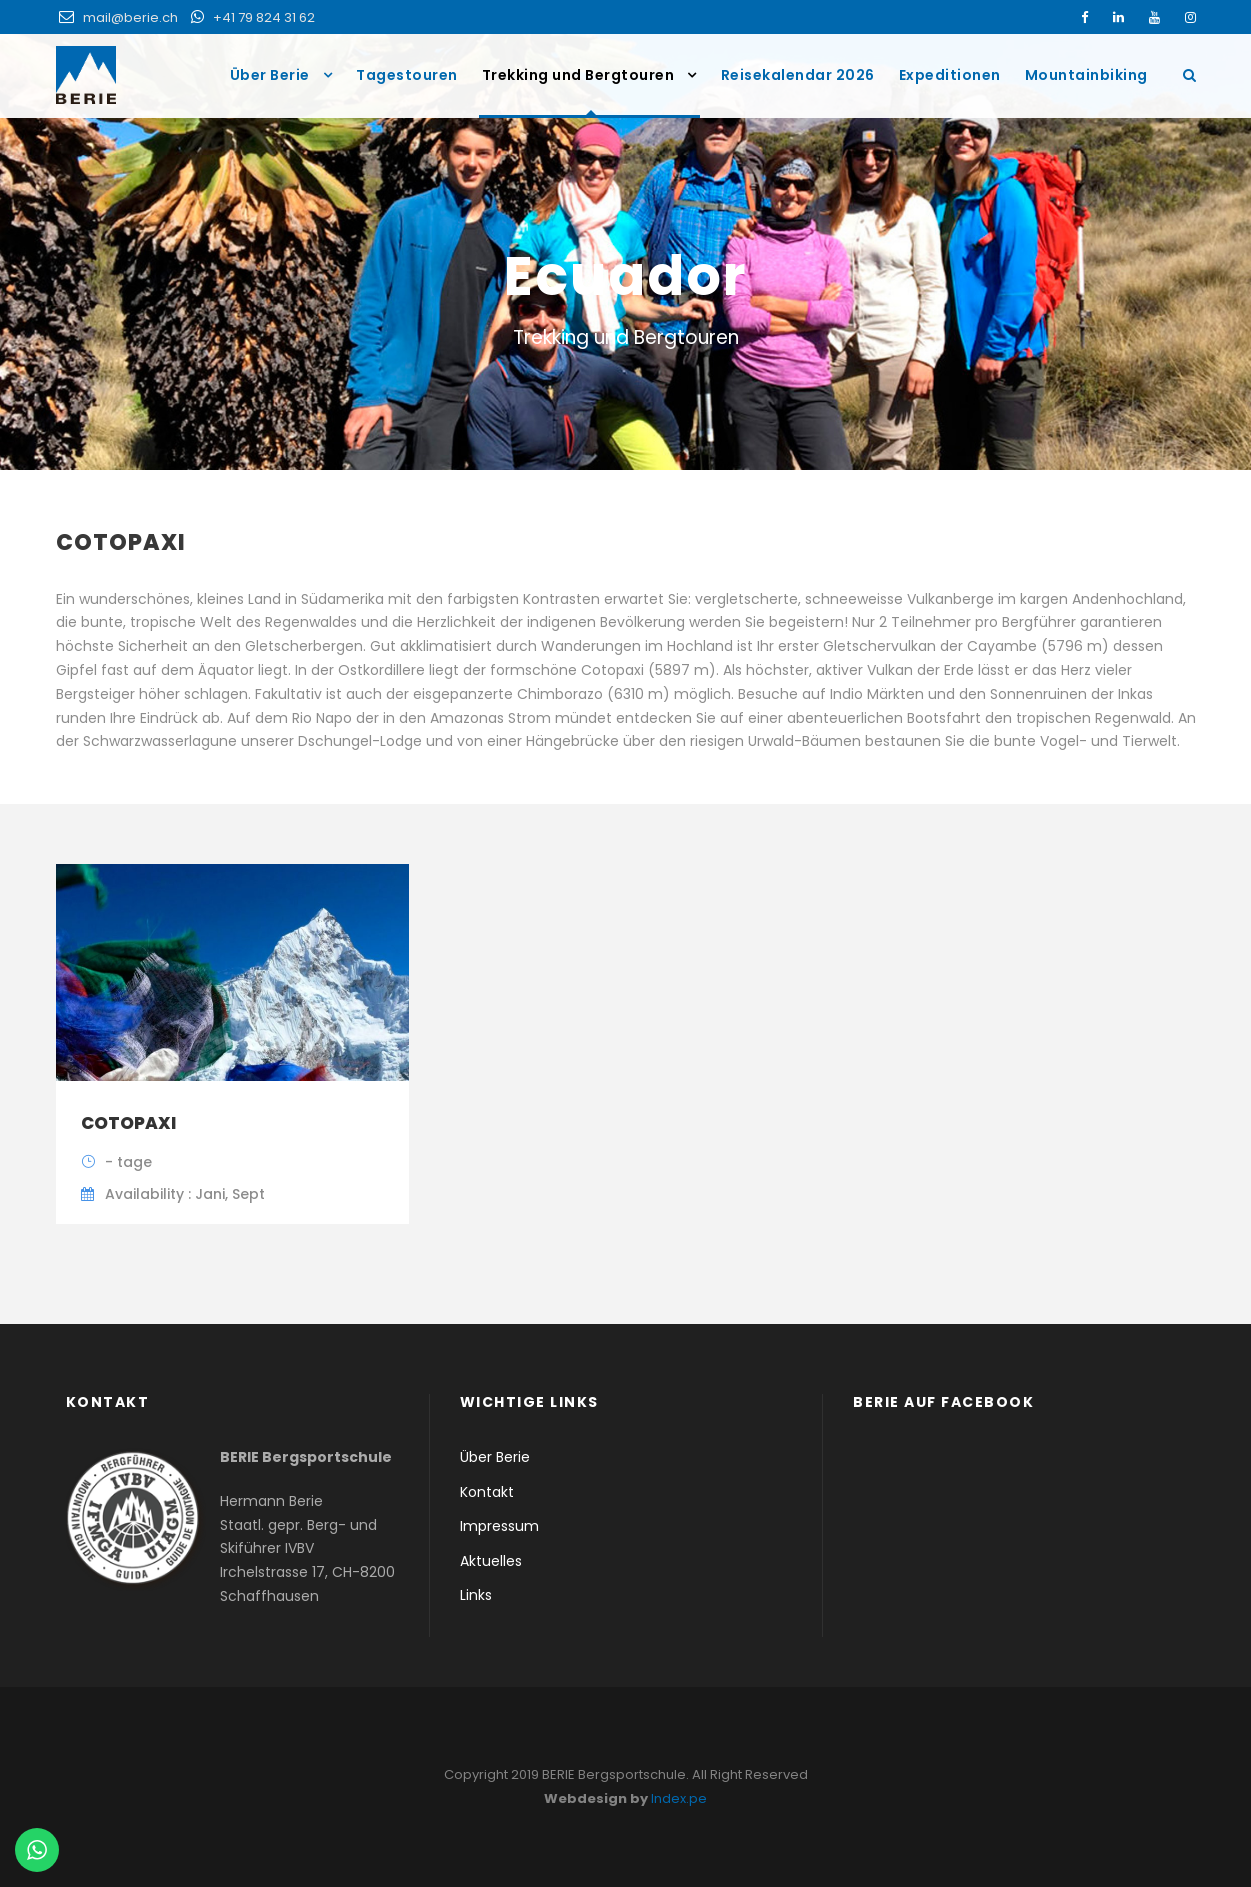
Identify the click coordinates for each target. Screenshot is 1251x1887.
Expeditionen (950, 75)
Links (476, 1595)
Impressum (499, 1526)
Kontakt (487, 1492)
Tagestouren (407, 75)
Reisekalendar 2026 (798, 75)
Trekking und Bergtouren (578, 75)
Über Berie (270, 75)
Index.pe (679, 1798)
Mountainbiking (1086, 75)
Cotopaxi (128, 1123)
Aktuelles (491, 1561)
